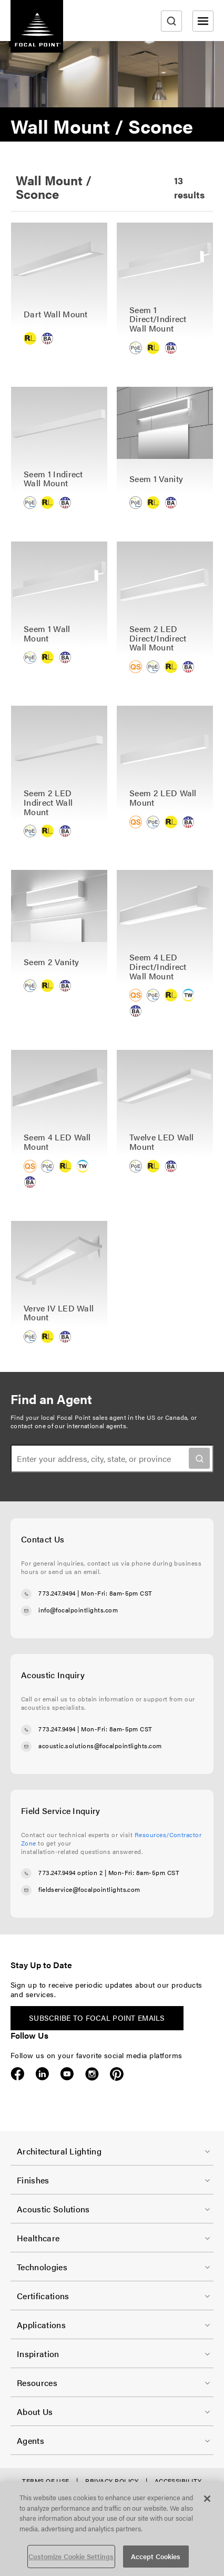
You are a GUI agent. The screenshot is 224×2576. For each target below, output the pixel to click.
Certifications (43, 2296)
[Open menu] (202, 21)
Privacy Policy (111, 2480)
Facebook (18, 2074)
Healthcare (38, 2238)
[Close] (207, 2498)
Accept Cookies (156, 2556)
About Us (35, 2411)
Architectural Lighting (59, 2151)
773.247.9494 (57, 1593)
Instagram (92, 2074)
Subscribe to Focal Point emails (97, 2017)
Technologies (42, 2267)
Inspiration (38, 2354)
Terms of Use (45, 2480)
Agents (30, 2440)
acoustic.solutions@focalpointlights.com (100, 1745)
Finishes (33, 2180)
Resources (37, 2383)
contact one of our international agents (68, 1425)
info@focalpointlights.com (78, 1610)
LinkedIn (42, 2074)
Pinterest (116, 2074)
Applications (41, 2325)
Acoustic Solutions (53, 2209)
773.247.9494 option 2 (70, 1872)
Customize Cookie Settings (71, 2556)
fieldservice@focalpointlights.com (89, 1889)
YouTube (67, 2074)
